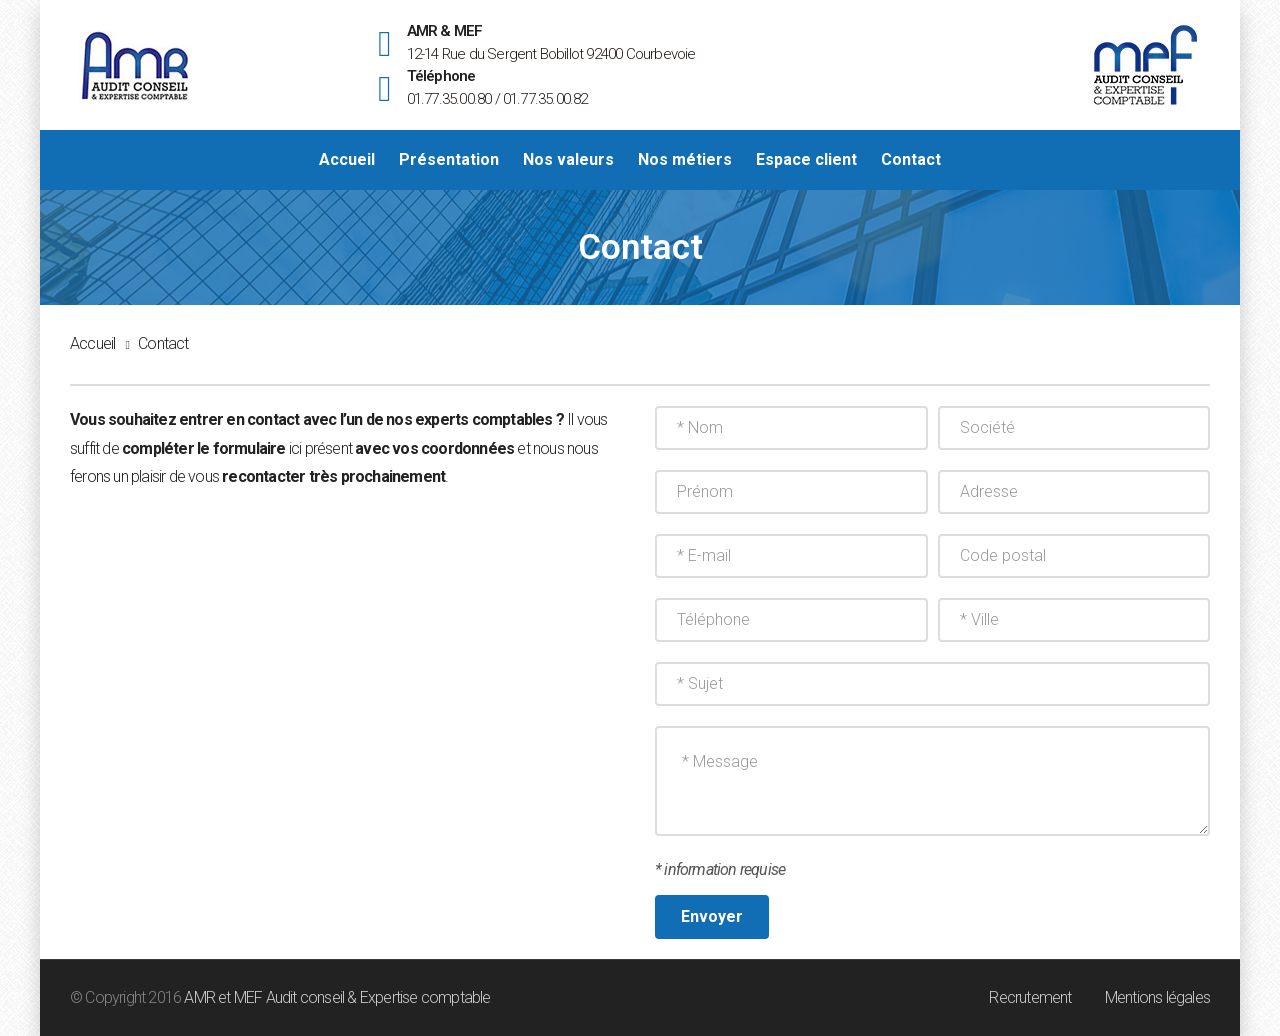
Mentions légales (1157, 997)
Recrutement (1030, 997)
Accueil (92, 343)
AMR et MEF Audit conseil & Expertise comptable (337, 997)
